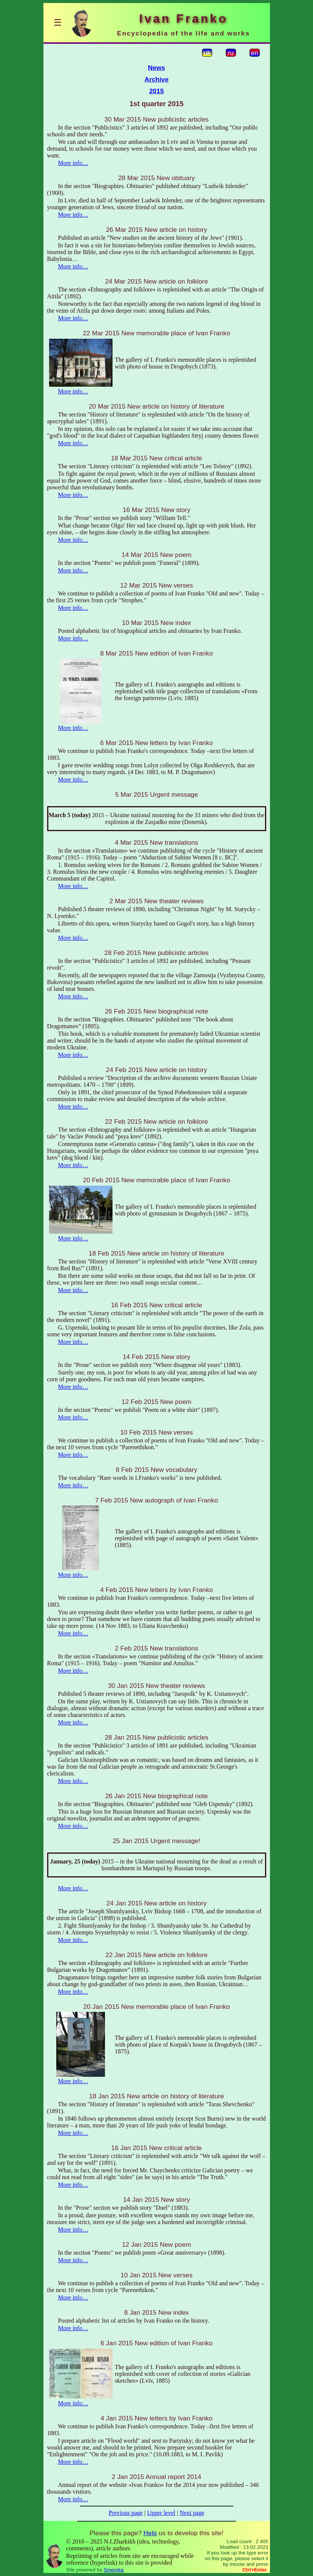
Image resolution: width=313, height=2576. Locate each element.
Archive (157, 79)
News (156, 67)
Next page (192, 2513)
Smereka (113, 2570)
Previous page (126, 2513)
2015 (156, 91)
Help (150, 2533)
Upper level (161, 2513)
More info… (73, 163)
